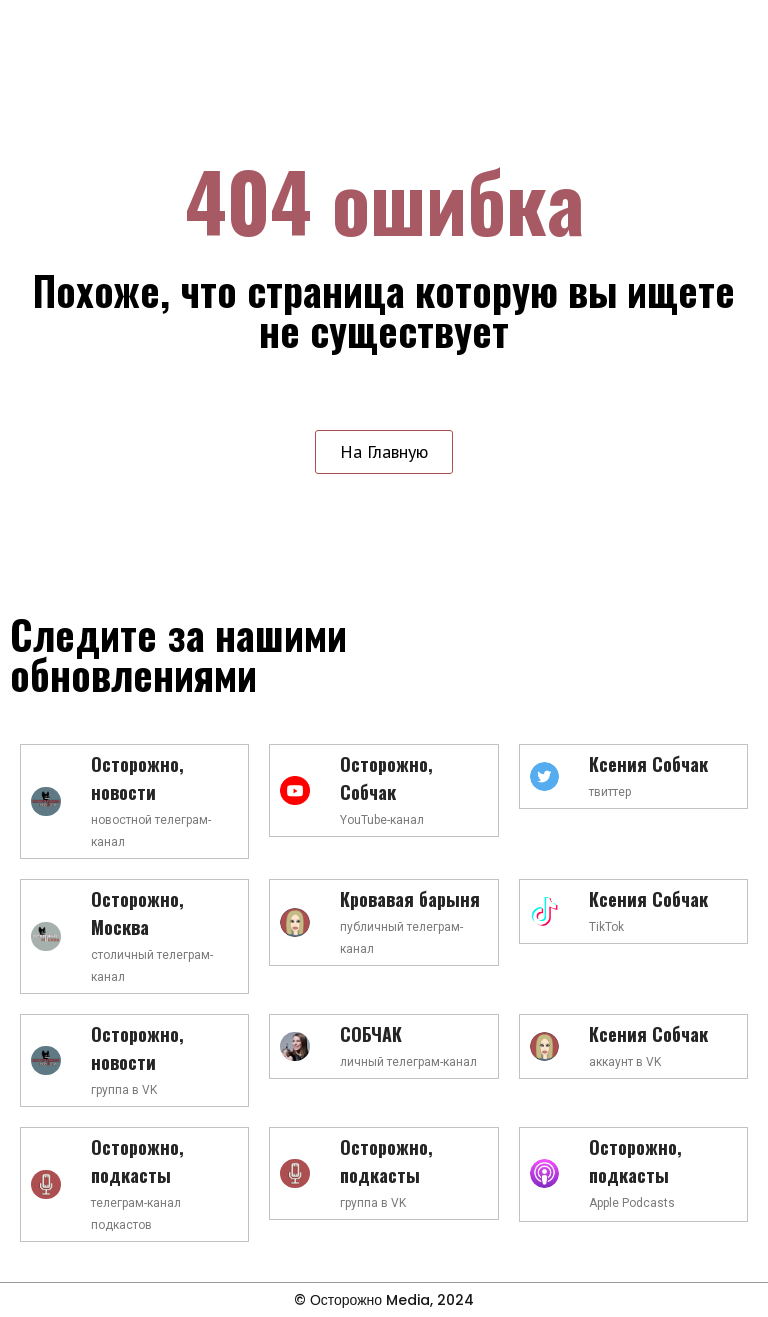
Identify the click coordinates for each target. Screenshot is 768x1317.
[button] (384, 452)
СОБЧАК (371, 1034)
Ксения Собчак (648, 764)
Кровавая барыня (410, 899)
